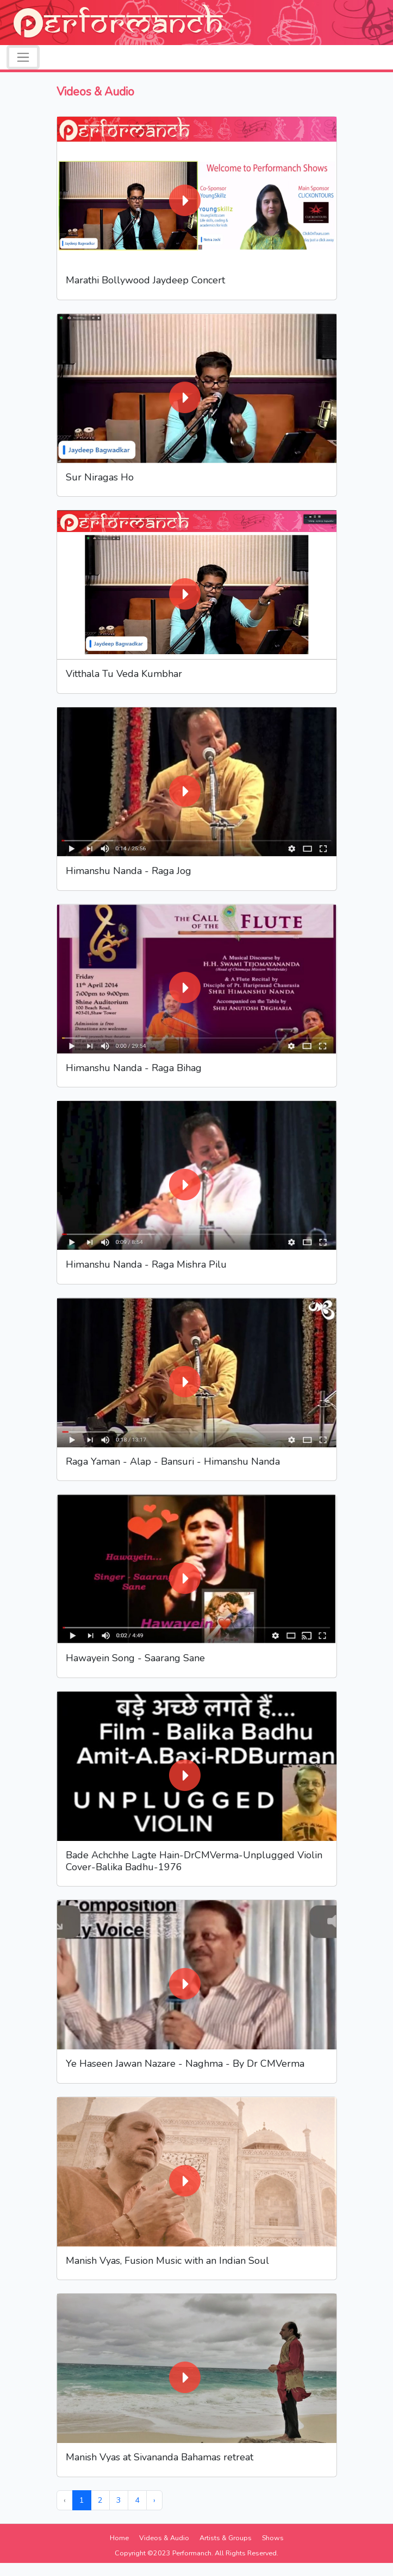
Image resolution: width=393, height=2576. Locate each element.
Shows (273, 2537)
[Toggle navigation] (23, 57)
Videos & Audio (164, 2537)
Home (119, 2537)
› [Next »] (154, 2500)
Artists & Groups (225, 2537)
